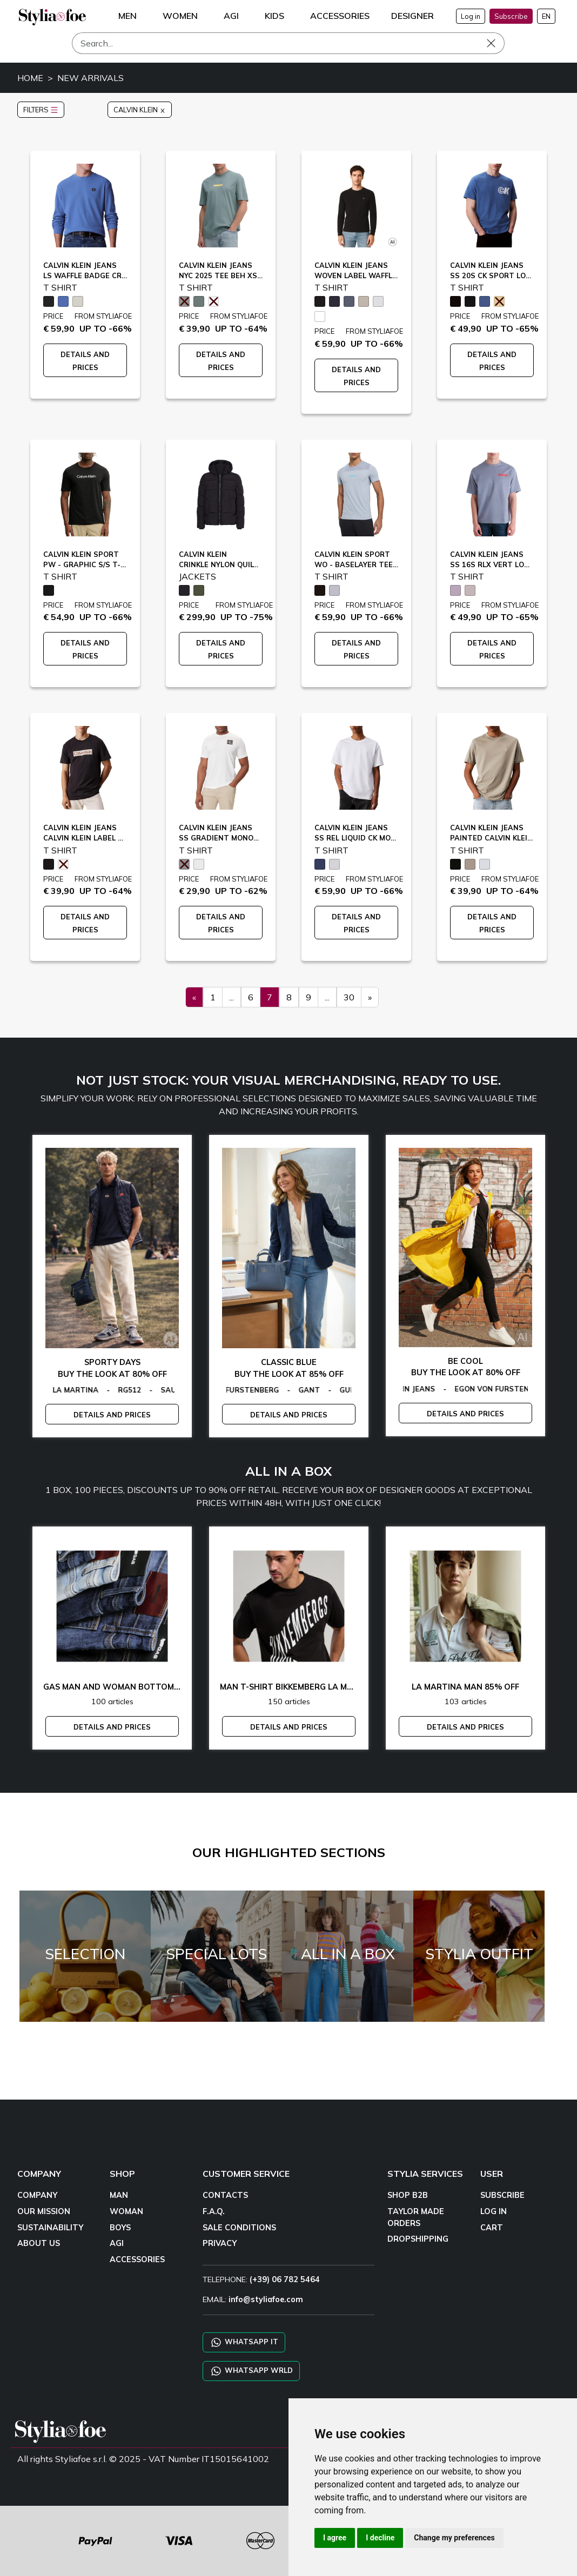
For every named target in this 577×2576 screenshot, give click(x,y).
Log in (470, 16)
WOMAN (126, 2211)
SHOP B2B (407, 2195)
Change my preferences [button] (454, 2537)
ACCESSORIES (137, 2259)
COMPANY (37, 2195)
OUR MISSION (43, 2211)
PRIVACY (220, 2243)
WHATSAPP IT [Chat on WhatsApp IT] (244, 2342)
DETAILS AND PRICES (112, 1414)
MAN (119, 2195)
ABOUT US (38, 2243)
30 (349, 997)
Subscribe (511, 16)
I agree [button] (334, 2537)
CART (491, 2227)
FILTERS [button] (40, 109)
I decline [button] (380, 2537)
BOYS (120, 2227)
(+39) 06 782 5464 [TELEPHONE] (285, 2279)
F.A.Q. (214, 2211)
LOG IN (493, 2211)
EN (546, 16)
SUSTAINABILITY (50, 2227)
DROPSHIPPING (417, 2239)
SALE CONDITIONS (239, 2227)
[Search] (288, 43)
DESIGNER (412, 15)
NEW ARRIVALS (90, 77)
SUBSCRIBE (502, 2195)
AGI (117, 2243)
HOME (30, 77)
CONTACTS (225, 2195)
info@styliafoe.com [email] (266, 2299)
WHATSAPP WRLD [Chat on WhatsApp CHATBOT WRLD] (251, 2371)
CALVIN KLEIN (139, 109)
